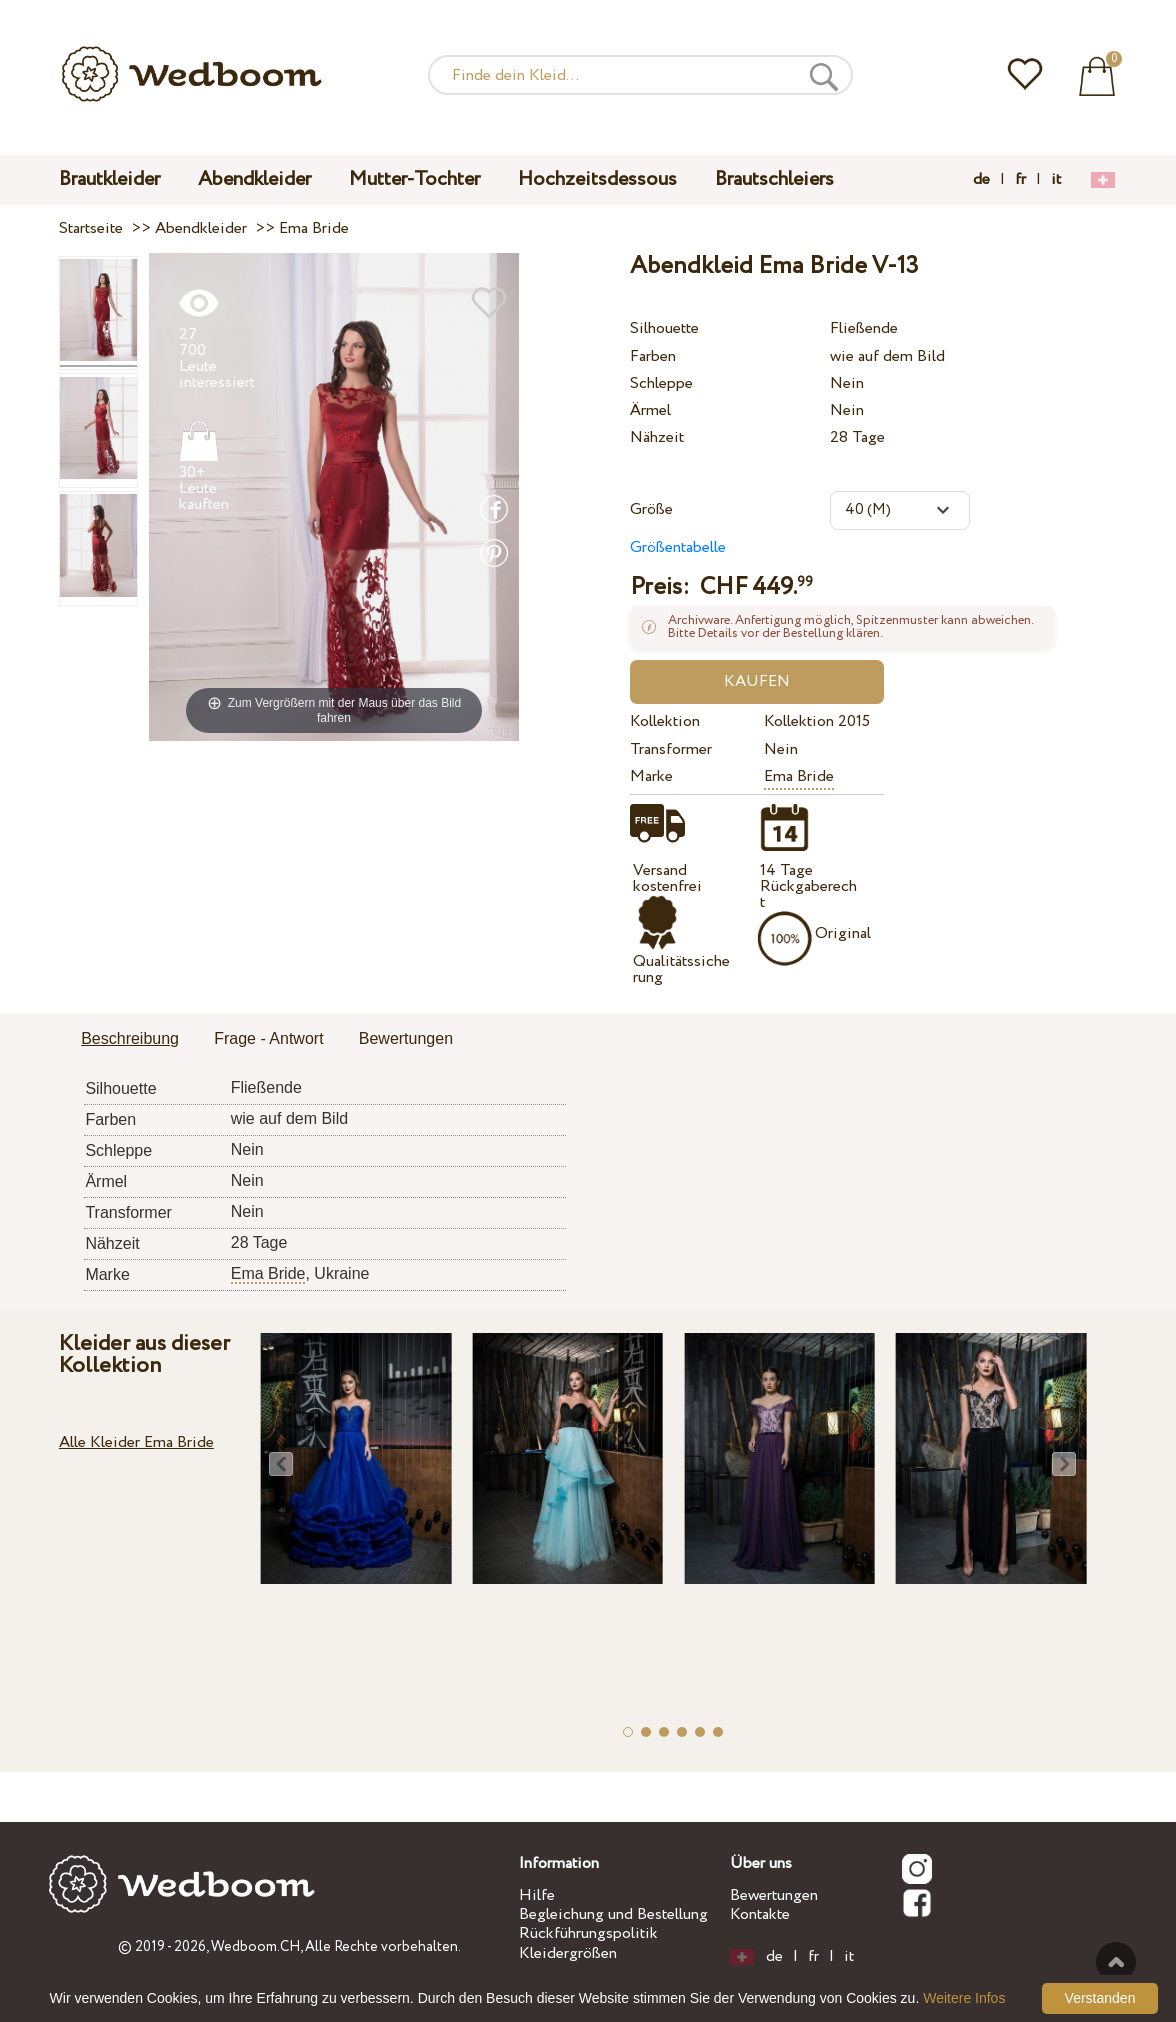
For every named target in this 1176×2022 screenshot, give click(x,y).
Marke (651, 776)
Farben (653, 356)
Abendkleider (254, 179)
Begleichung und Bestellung (613, 1914)
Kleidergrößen (568, 1953)
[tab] (130, 1040)
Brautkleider (109, 179)
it (1056, 180)
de (981, 180)
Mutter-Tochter (414, 179)
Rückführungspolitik (588, 1933)
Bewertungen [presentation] (406, 1038)
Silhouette (664, 328)
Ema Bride (799, 776)
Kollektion (665, 721)
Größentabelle (678, 547)
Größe (651, 509)
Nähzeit (657, 437)
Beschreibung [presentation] (130, 1038)
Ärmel (650, 410)
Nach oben (1116, 1962)
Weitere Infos (964, 1998)
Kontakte (760, 1914)
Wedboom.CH (255, 1947)
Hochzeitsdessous (597, 179)
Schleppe (661, 383)
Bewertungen (774, 1895)
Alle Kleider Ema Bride (136, 1442)
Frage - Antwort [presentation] (268, 1038)
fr (1020, 180)
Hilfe (537, 1895)
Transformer (671, 749)
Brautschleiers (774, 179)
